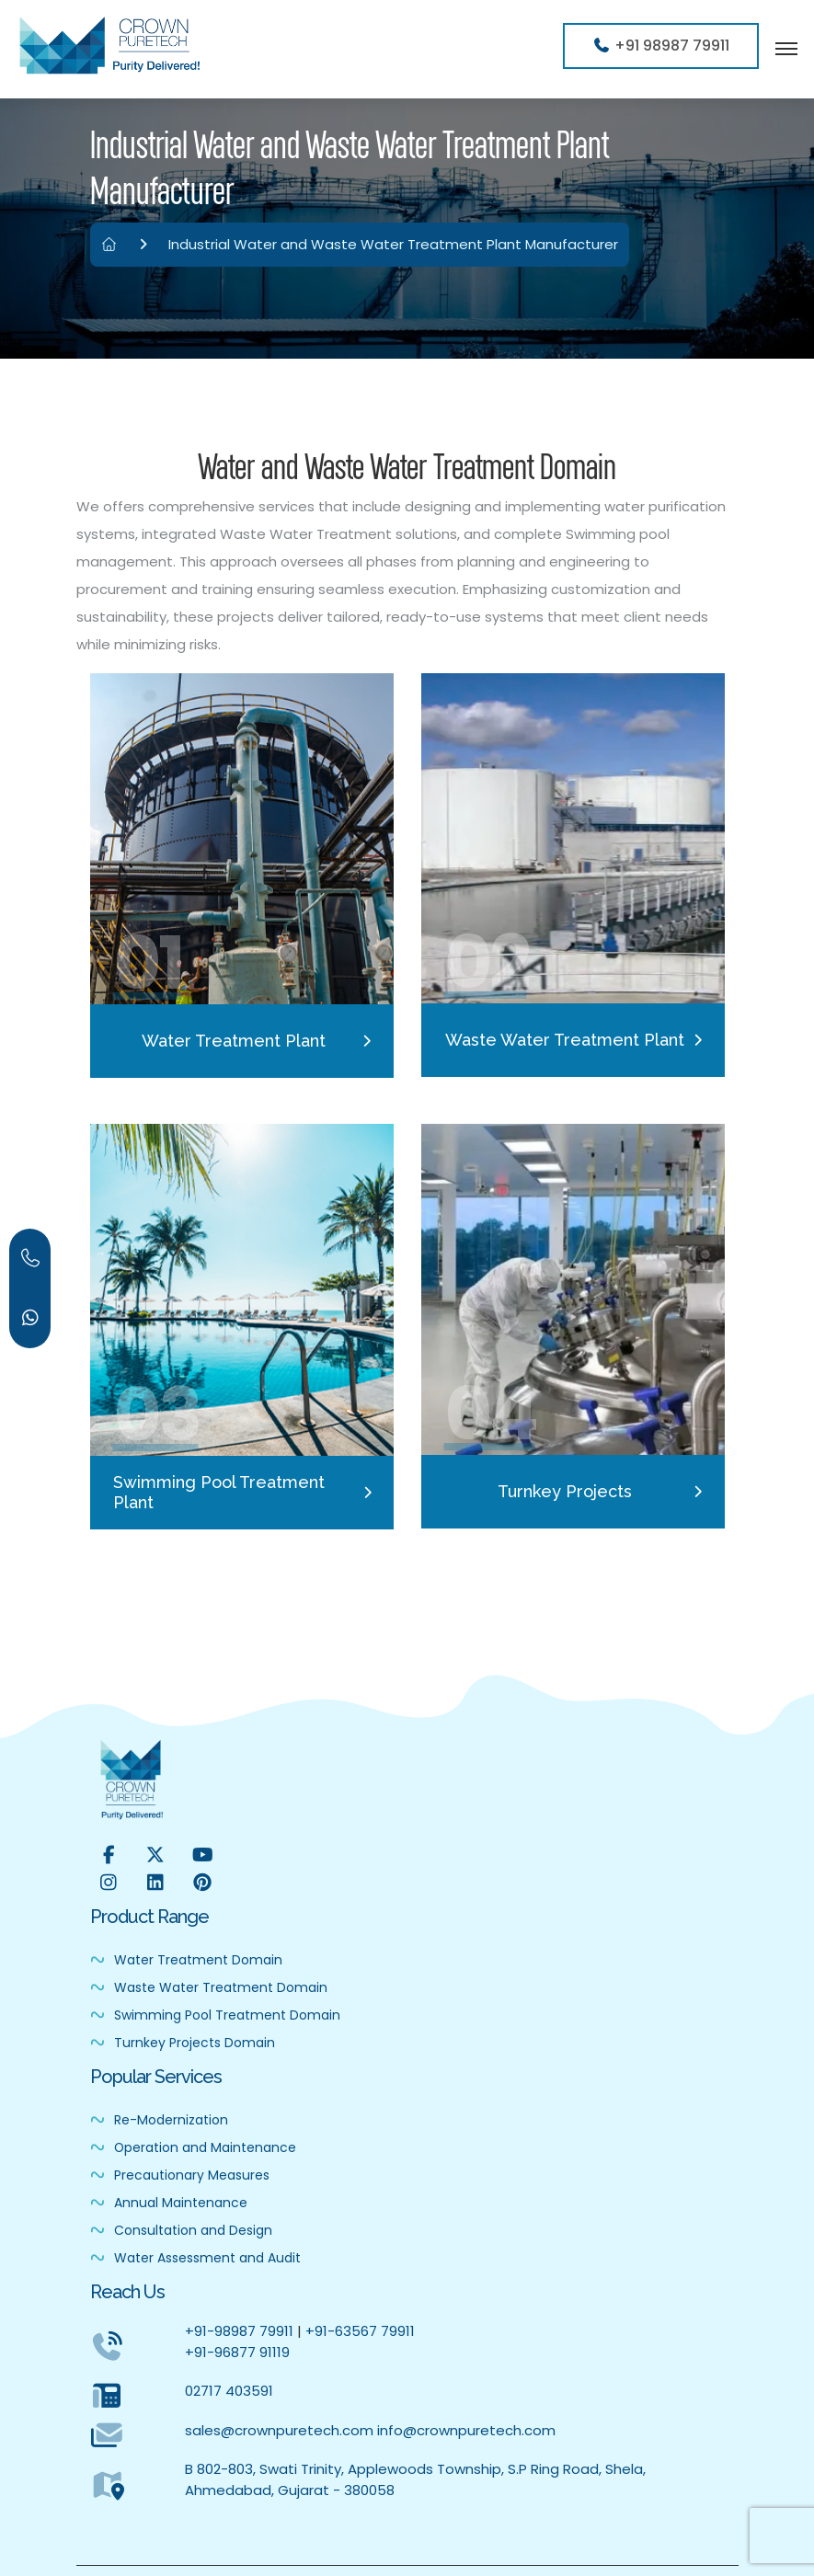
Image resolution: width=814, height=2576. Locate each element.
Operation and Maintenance (193, 2147)
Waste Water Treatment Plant (564, 1039)
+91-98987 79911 (239, 2331)
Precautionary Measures (179, 2175)
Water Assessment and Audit (195, 2258)
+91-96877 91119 (237, 2352)
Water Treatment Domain (186, 1960)
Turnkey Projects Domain (182, 2042)
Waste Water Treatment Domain (208, 1987)
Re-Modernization (159, 2120)
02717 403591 (229, 2390)
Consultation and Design (181, 2230)
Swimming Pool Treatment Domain (215, 2015)
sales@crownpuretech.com (279, 2430)
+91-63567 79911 (360, 2331)
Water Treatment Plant (234, 1040)
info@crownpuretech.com (466, 2430)
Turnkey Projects (565, 1491)
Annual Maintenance (168, 2202)
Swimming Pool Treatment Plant (219, 1492)
